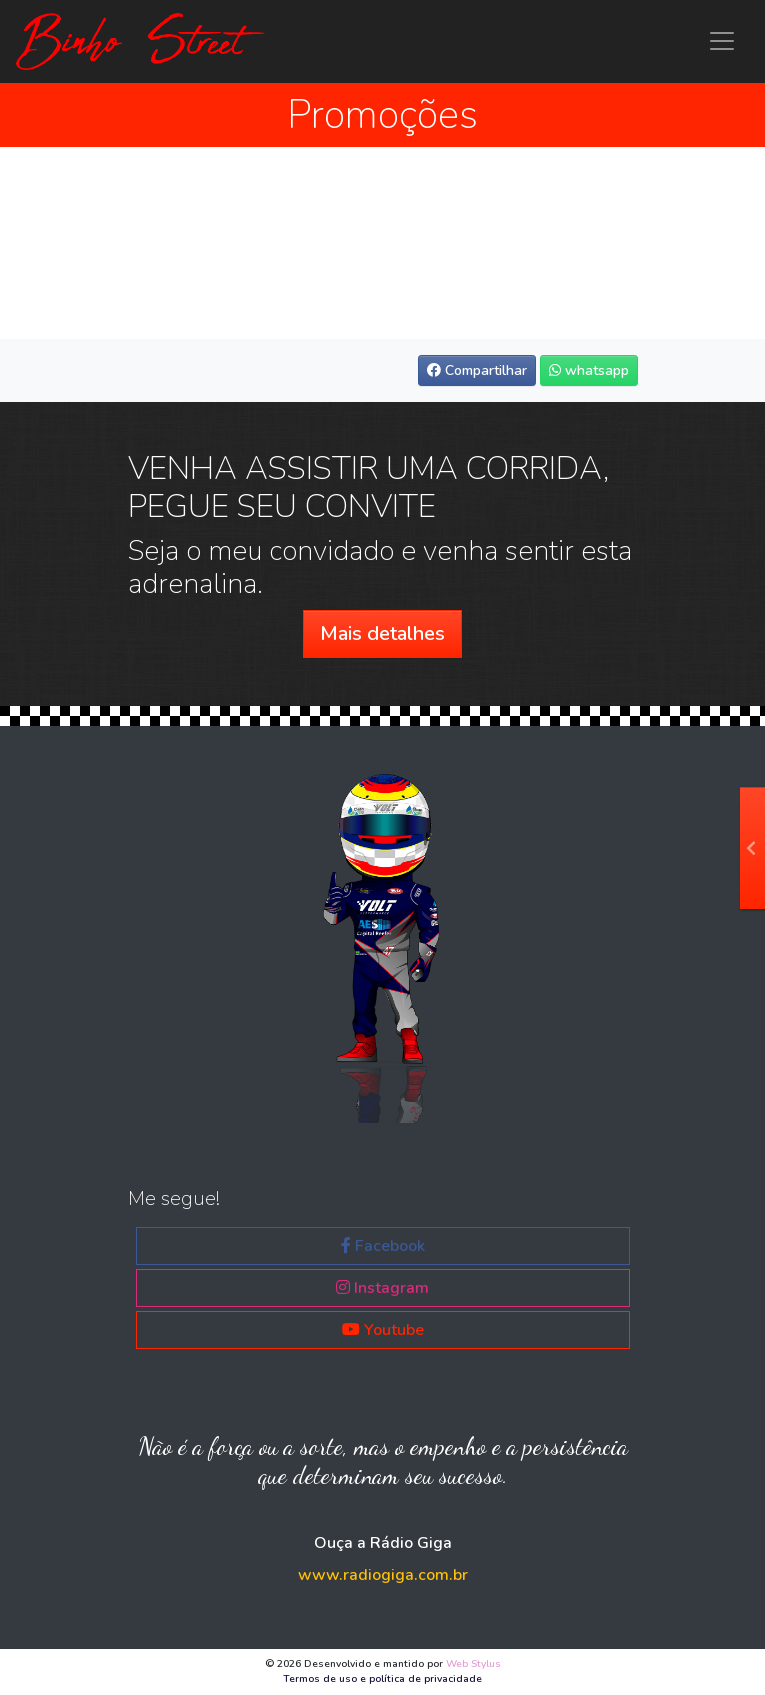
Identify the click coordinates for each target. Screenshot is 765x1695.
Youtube (383, 1330)
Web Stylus (473, 1664)
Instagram (382, 1288)
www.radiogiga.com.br (383, 1575)
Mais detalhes (382, 633)
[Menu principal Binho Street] (722, 41)
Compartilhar (477, 370)
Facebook (383, 1246)
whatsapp (589, 370)
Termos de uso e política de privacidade (382, 1679)
